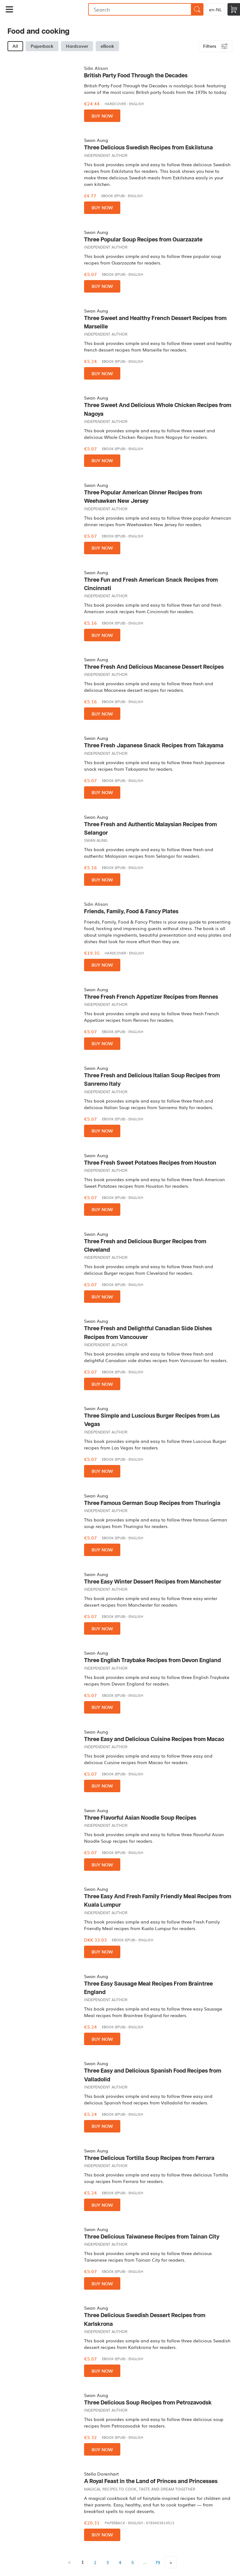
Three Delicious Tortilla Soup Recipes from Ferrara (149, 2158)
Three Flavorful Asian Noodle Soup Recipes (140, 1818)
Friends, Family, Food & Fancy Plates (131, 911)
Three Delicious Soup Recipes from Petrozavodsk (148, 2403)
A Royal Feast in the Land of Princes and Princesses (151, 2481)
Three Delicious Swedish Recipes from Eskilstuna (148, 148)
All (15, 45)
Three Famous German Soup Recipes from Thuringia (152, 1503)
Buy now (102, 116)
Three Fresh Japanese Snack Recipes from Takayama (153, 746)
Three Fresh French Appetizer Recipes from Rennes (151, 997)
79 (157, 2562)
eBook (107, 45)
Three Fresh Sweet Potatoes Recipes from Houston (150, 1163)
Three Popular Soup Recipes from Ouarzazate (143, 240)
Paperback (42, 45)
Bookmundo (53, 9)
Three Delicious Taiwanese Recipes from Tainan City (151, 2237)
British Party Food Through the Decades (136, 76)
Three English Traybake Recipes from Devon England (152, 1660)
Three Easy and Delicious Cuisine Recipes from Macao (154, 1739)
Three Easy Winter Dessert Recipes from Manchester (152, 1582)
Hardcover (77, 45)
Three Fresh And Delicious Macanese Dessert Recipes (154, 667)
